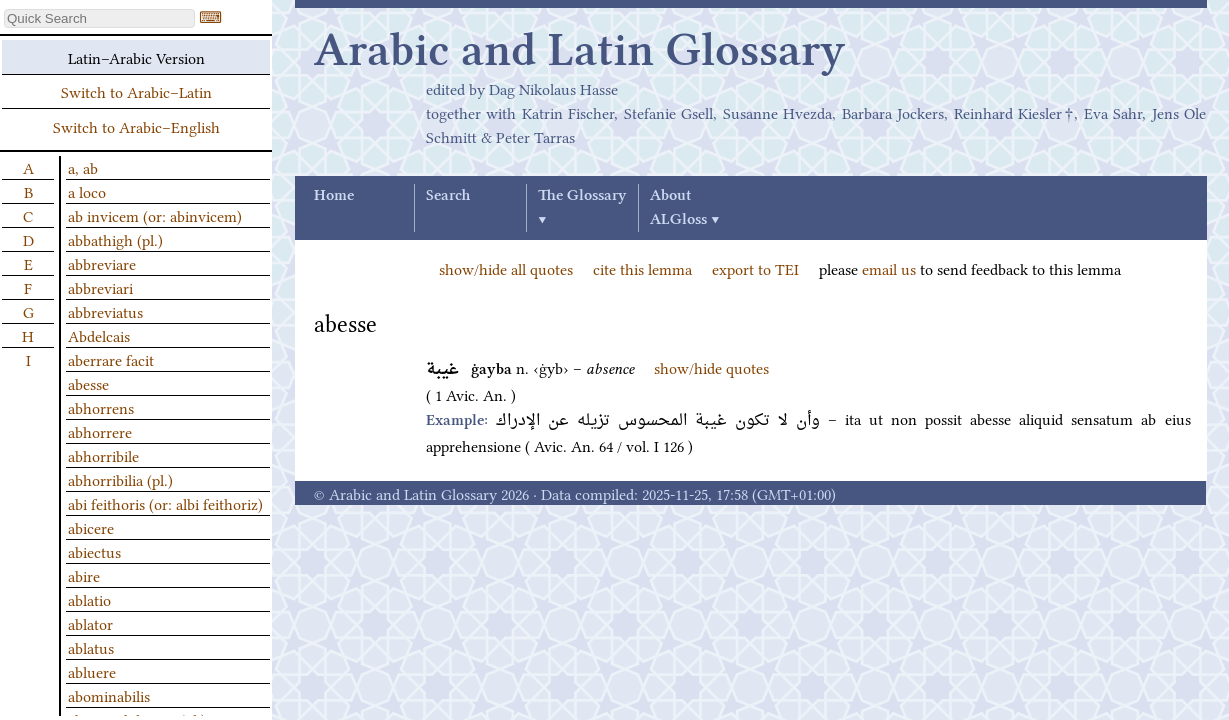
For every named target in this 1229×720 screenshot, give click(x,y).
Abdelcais (99, 335)
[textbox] (99, 18)
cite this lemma (642, 268)
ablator (90, 623)
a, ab (83, 167)
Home (334, 196)
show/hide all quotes (506, 268)
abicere (91, 527)
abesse (88, 383)
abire (84, 575)
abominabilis (109, 695)
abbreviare (102, 263)
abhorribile (103, 455)
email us (889, 268)
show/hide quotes (711, 367)
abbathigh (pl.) (115, 239)
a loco (87, 191)
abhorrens (101, 407)
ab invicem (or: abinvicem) (155, 215)
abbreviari (100, 287)
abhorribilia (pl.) (120, 479)
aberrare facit (111, 359)
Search (448, 196)
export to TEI (755, 268)
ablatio (89, 599)
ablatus (91, 647)
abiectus (94, 551)
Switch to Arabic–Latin (136, 91)
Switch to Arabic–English (136, 126)
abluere (92, 671)
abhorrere (100, 431)
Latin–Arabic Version (136, 57)
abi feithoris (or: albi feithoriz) (165, 503)
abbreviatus (105, 311)
